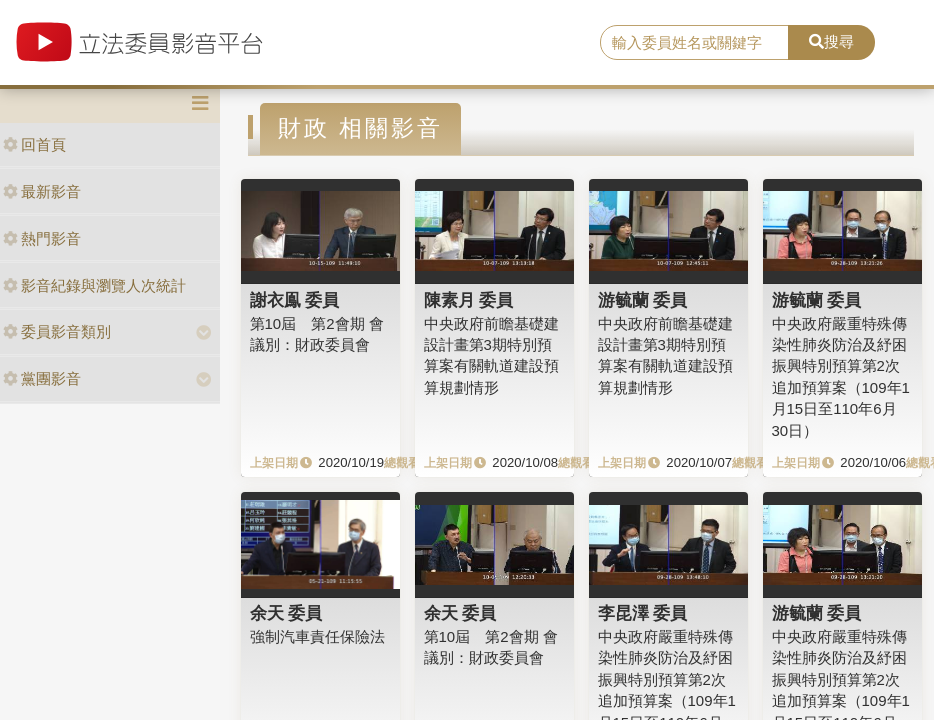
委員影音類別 (57, 331)
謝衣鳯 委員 (295, 300)
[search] (694, 43)
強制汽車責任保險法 (317, 636)
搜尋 (831, 41)
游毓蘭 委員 (643, 300)
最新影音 (42, 191)
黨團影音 (42, 378)
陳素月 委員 (469, 300)
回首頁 (34, 144)
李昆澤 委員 (643, 613)
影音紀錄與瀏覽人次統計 (94, 285)
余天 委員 (286, 613)
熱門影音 (42, 238)
